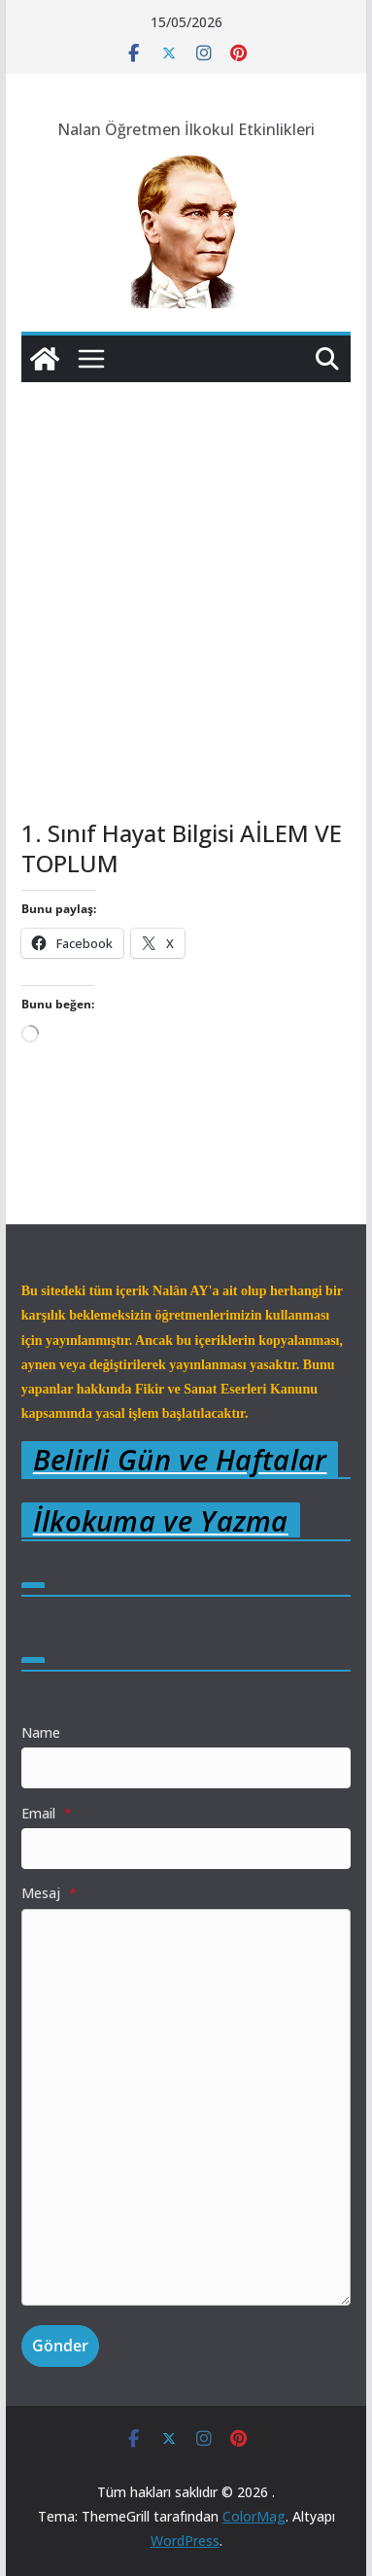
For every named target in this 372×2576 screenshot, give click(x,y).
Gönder (60, 2345)
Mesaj (49, 1893)
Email (46, 1813)
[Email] (186, 1848)
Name (40, 1732)
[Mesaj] (186, 2108)
